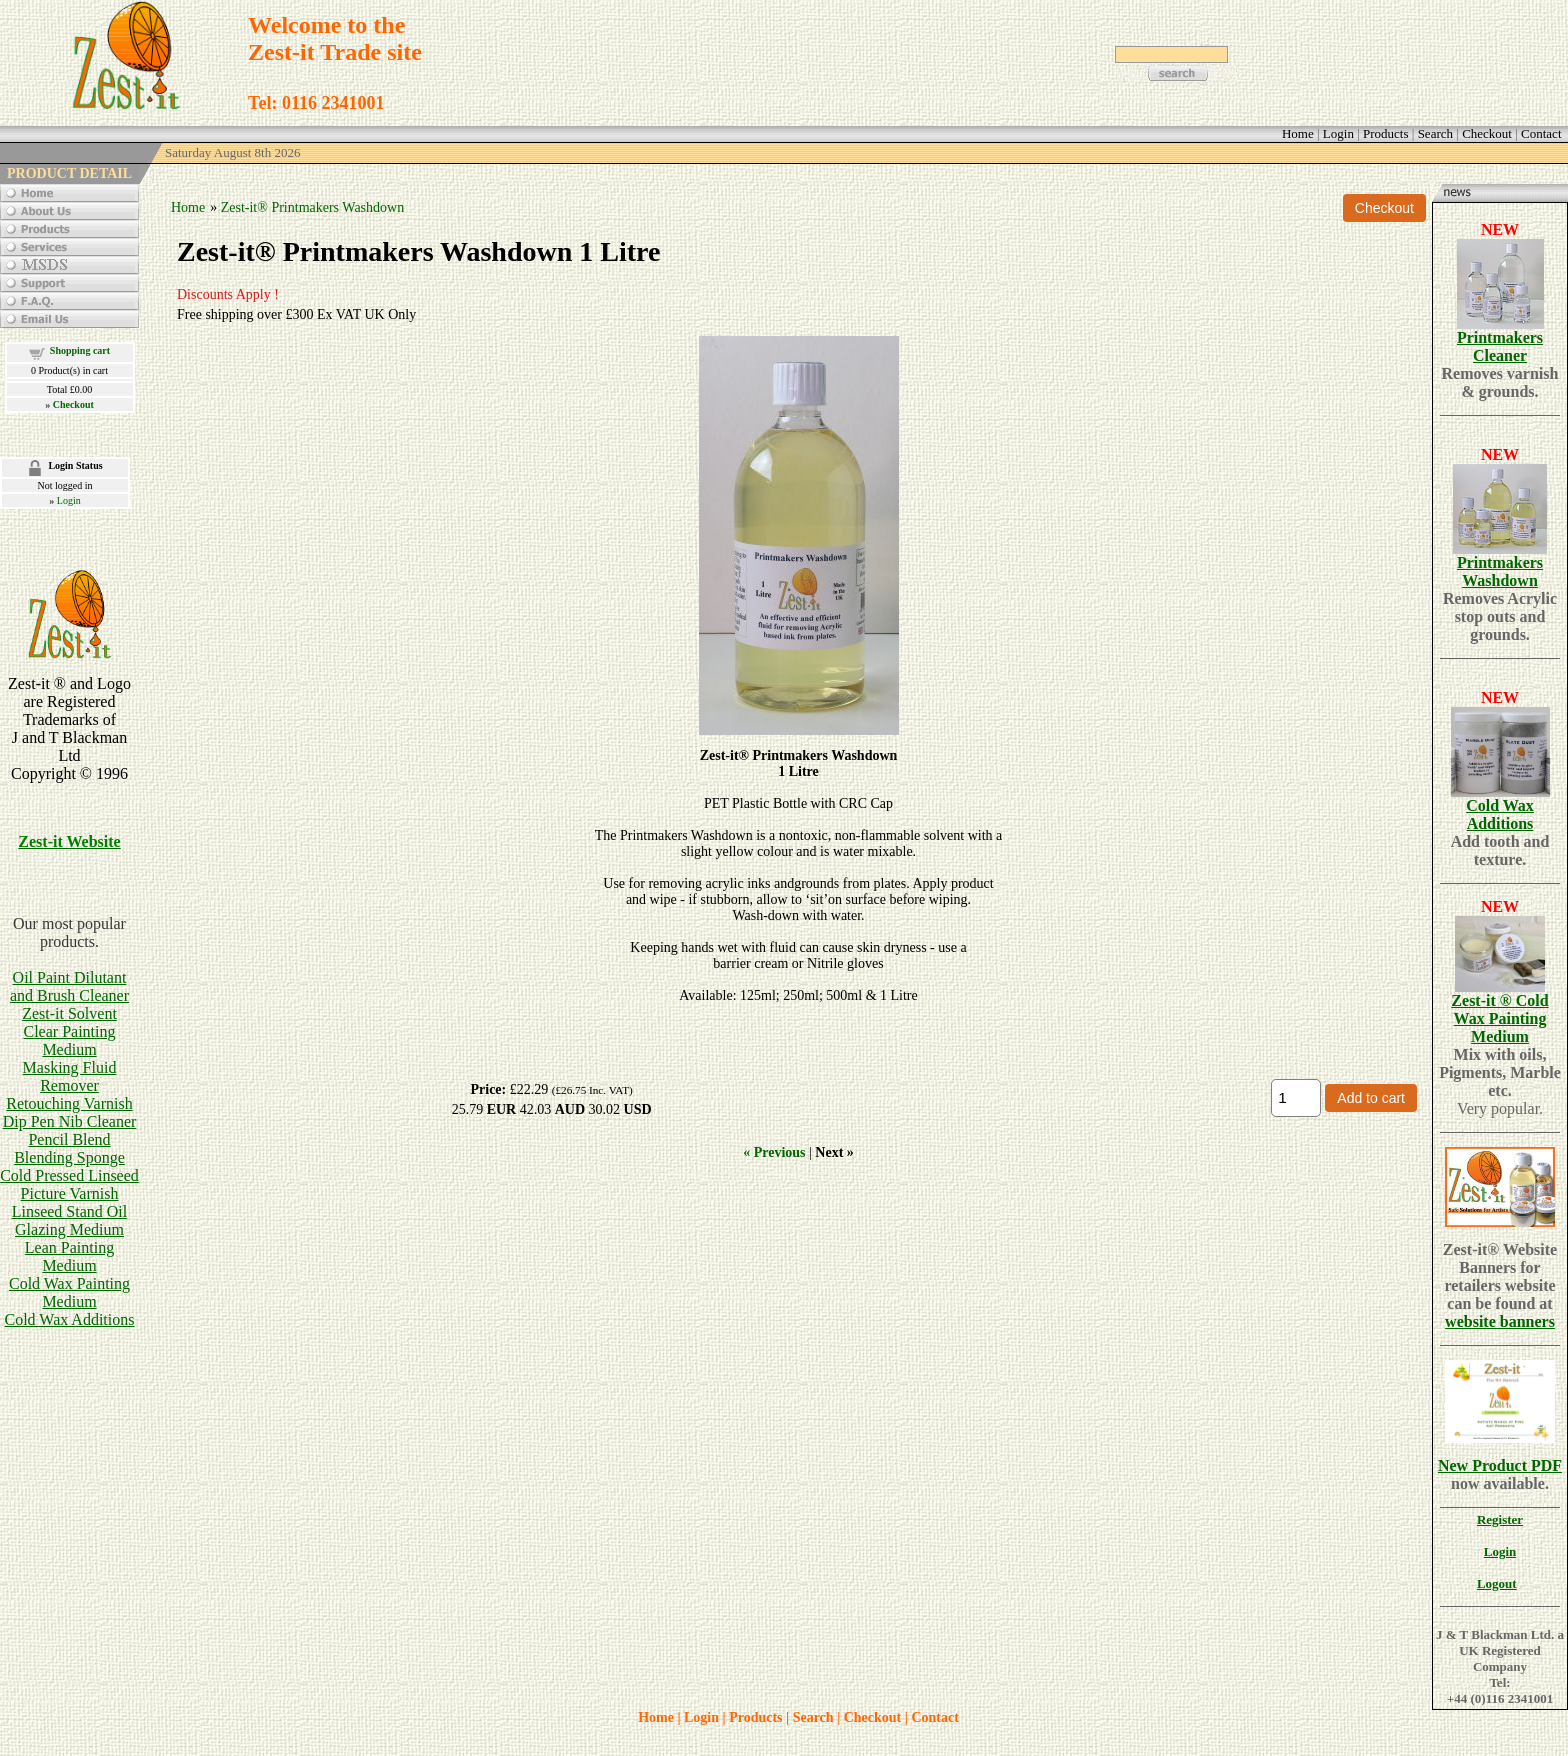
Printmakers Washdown (1500, 571)
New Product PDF (1500, 1465)
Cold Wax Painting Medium (69, 1292)
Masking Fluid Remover (70, 1076)
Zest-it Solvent (69, 1013)
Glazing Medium (69, 1229)
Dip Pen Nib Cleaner (70, 1121)
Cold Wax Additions (70, 1319)
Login (69, 500)
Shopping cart (80, 350)
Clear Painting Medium (70, 1040)
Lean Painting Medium (69, 1256)
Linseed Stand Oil (70, 1211)
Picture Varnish (70, 1193)
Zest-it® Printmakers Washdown (312, 207)
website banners (1500, 1321)
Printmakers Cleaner (1500, 346)
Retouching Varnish (69, 1103)
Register (1500, 1519)
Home (188, 207)
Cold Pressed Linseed (69, 1175)
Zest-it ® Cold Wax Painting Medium (1499, 1018)
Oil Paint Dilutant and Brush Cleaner (69, 986)
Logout (1497, 1583)
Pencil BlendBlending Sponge (69, 1148)
